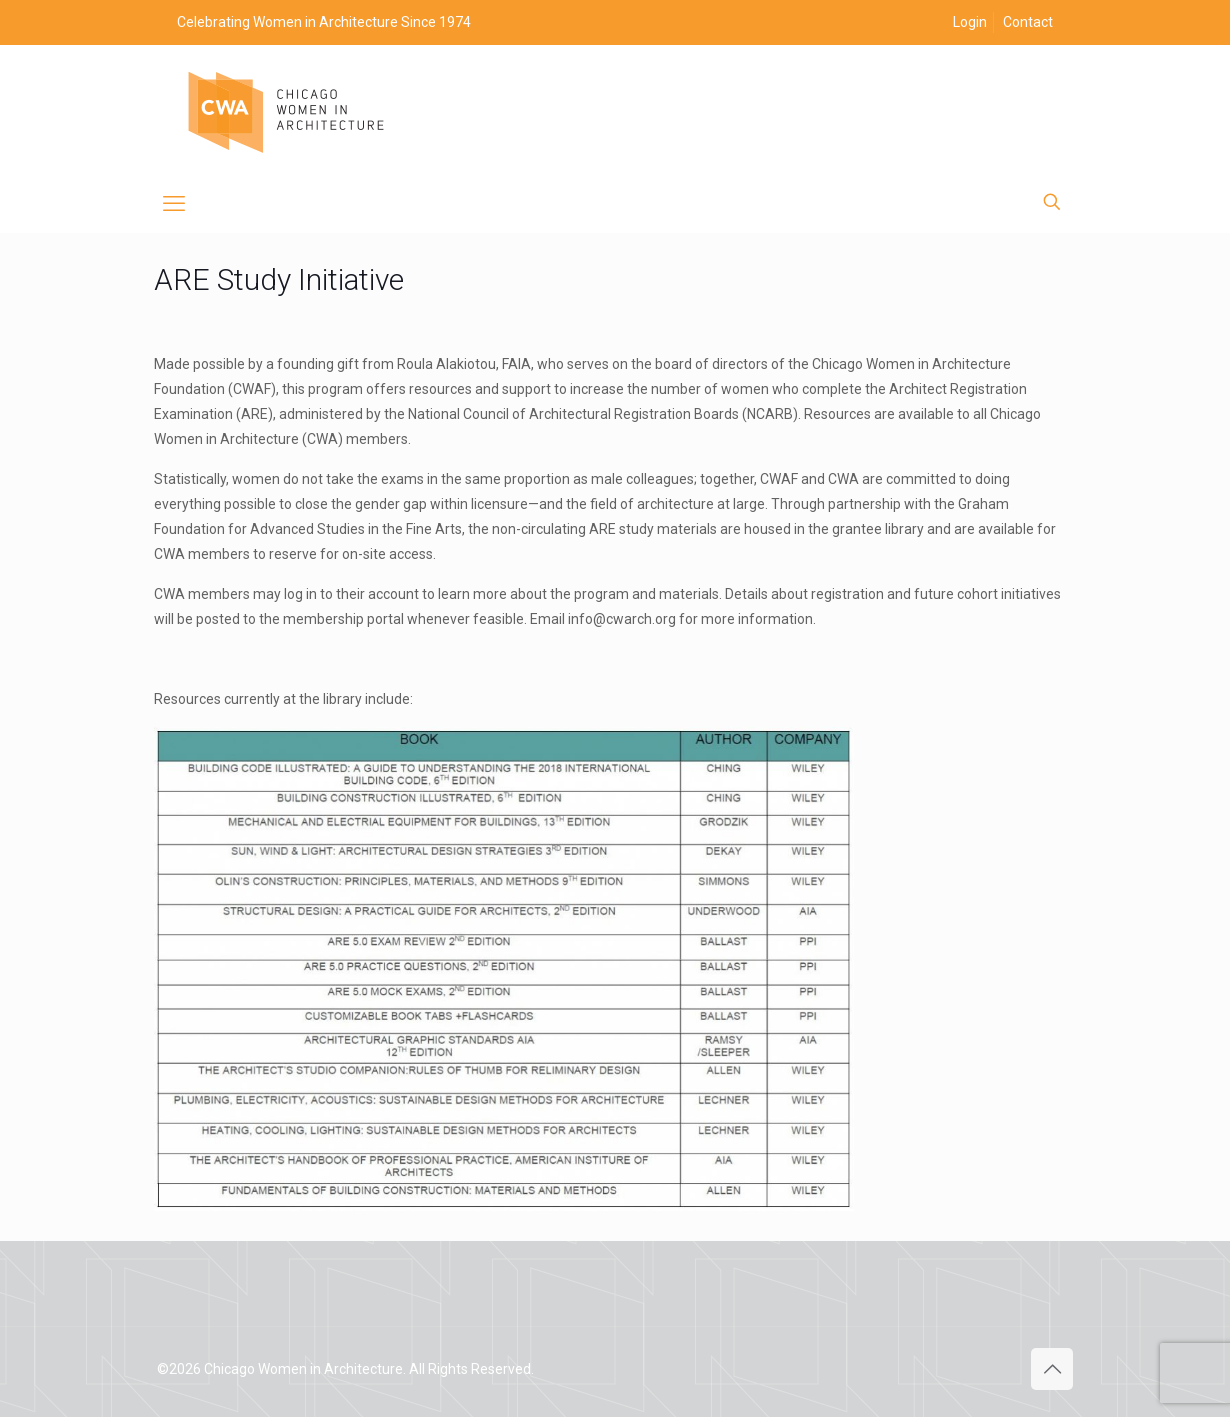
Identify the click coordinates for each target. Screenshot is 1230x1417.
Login (970, 22)
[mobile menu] (174, 204)
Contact (1028, 22)
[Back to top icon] (1052, 1369)
